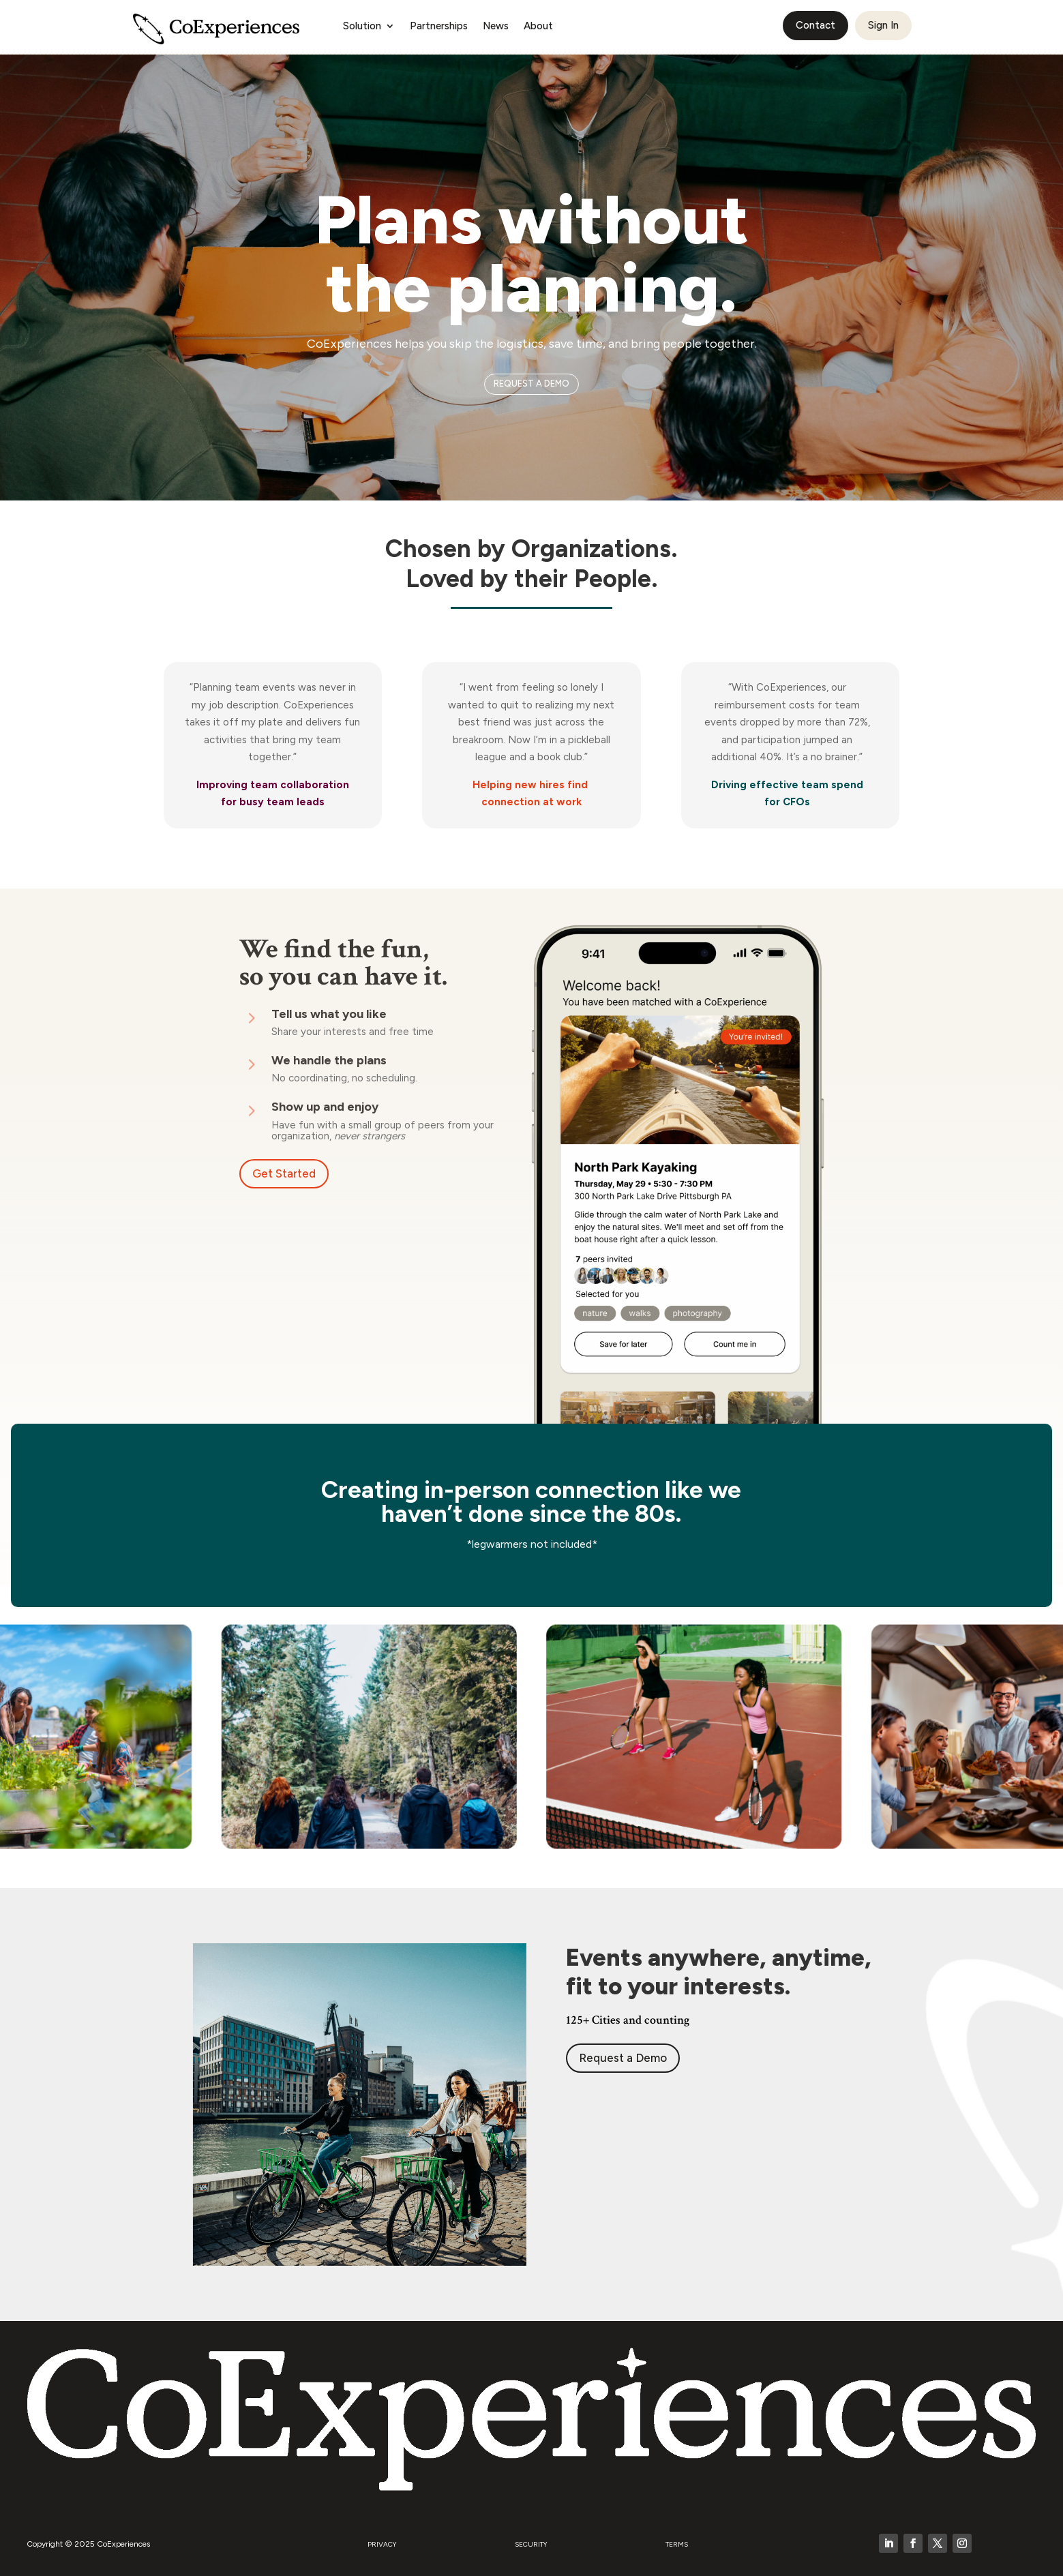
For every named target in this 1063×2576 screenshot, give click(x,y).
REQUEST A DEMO (531, 383)
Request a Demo (623, 2058)
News (496, 26)
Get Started (284, 1173)
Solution (362, 26)
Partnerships (439, 26)
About (538, 26)
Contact (815, 25)
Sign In (883, 25)
